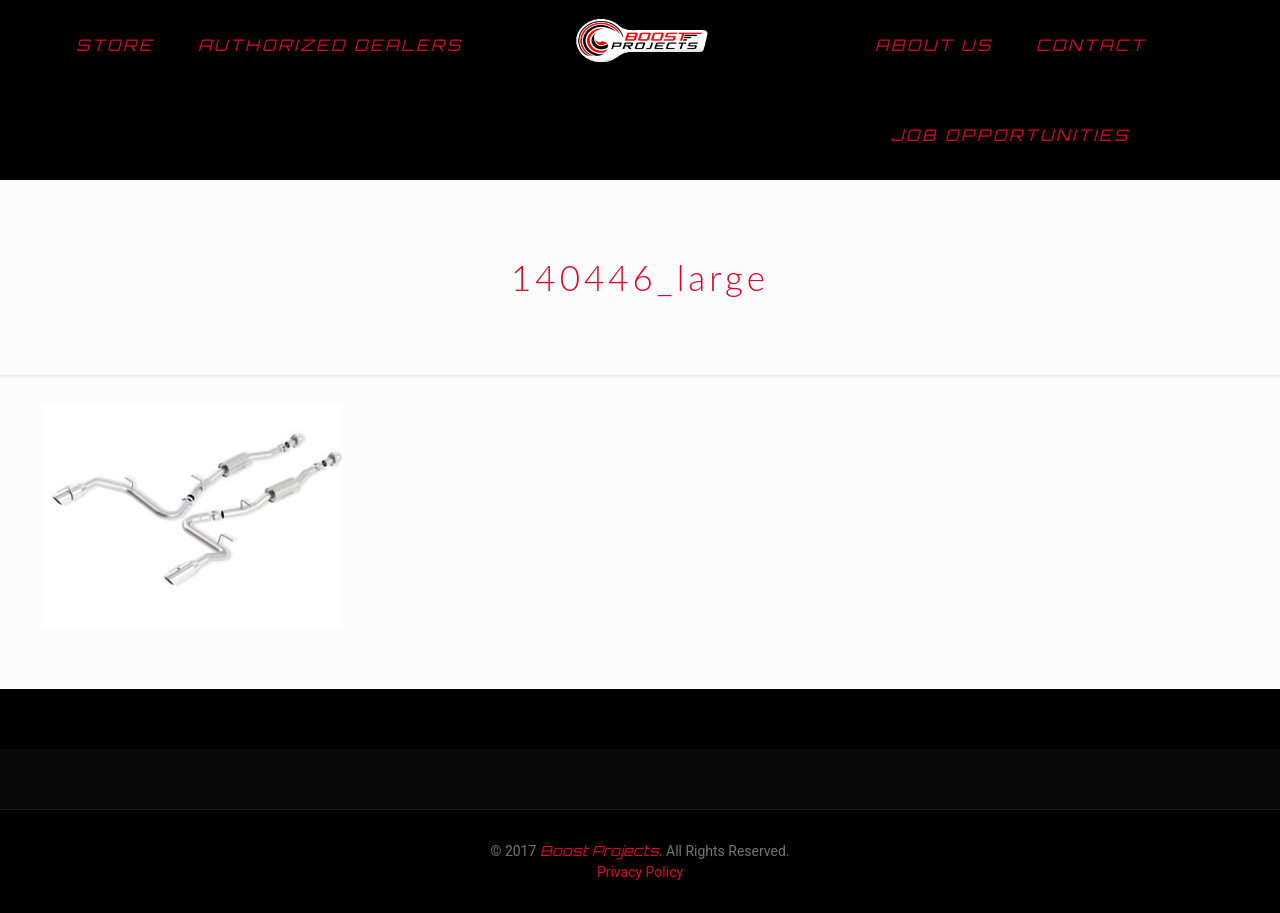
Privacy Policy (640, 872)
